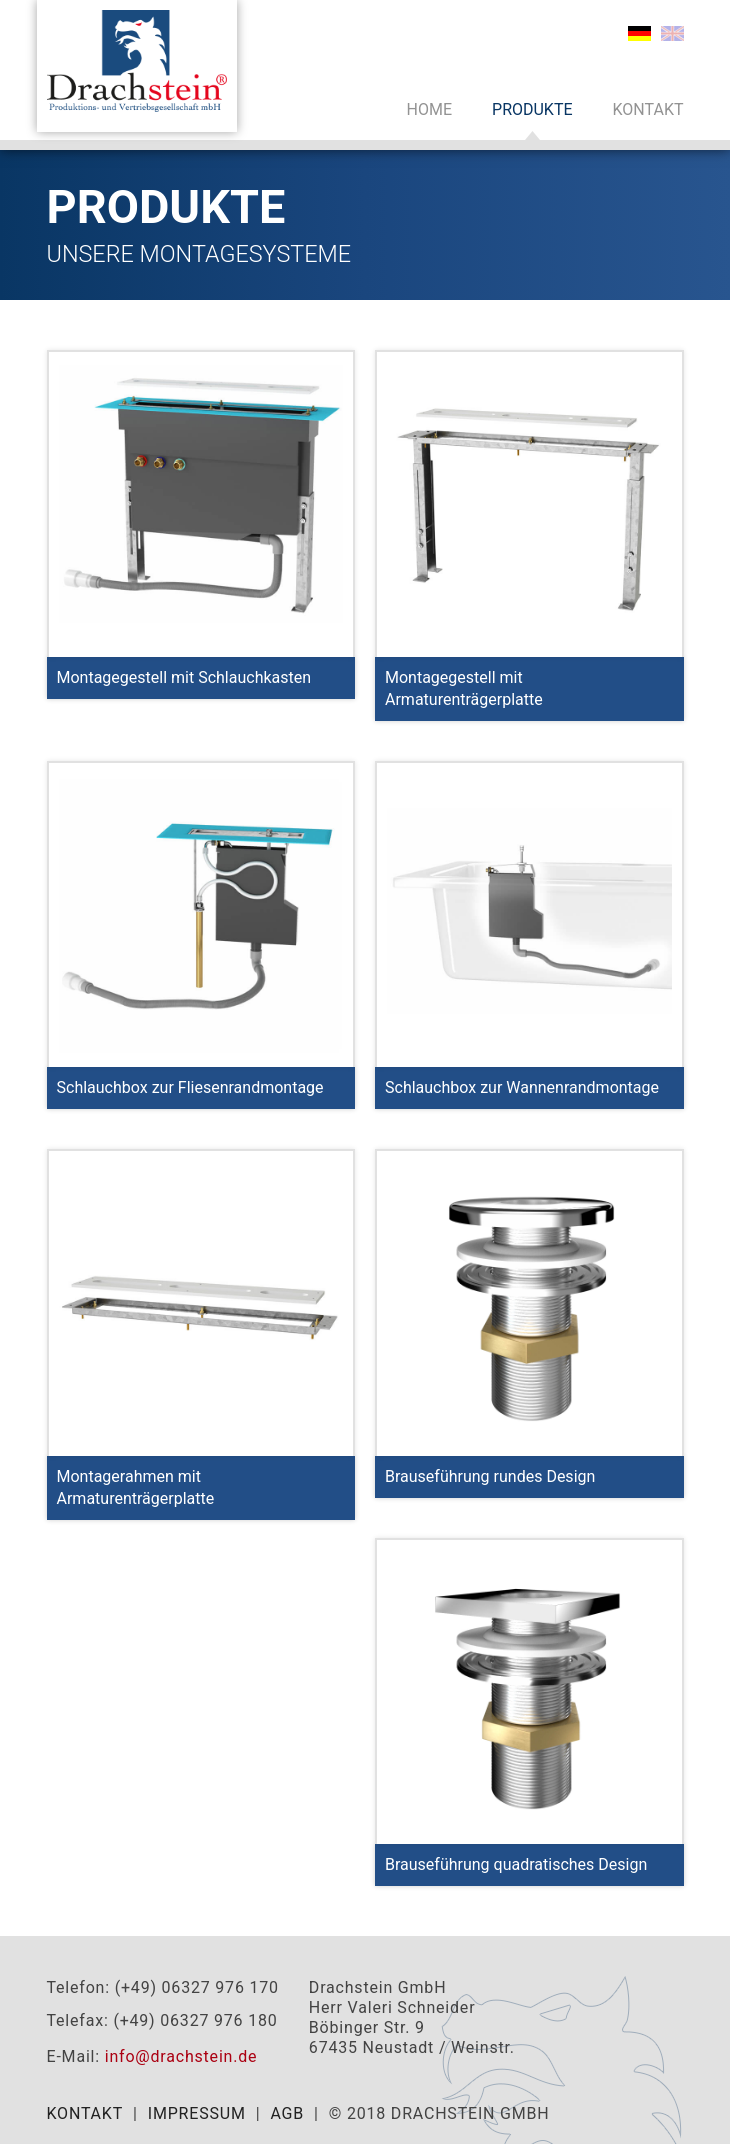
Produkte (532, 109)
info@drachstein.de (181, 2056)
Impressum (197, 2113)
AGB (287, 2113)
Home (429, 109)
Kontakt (648, 109)
